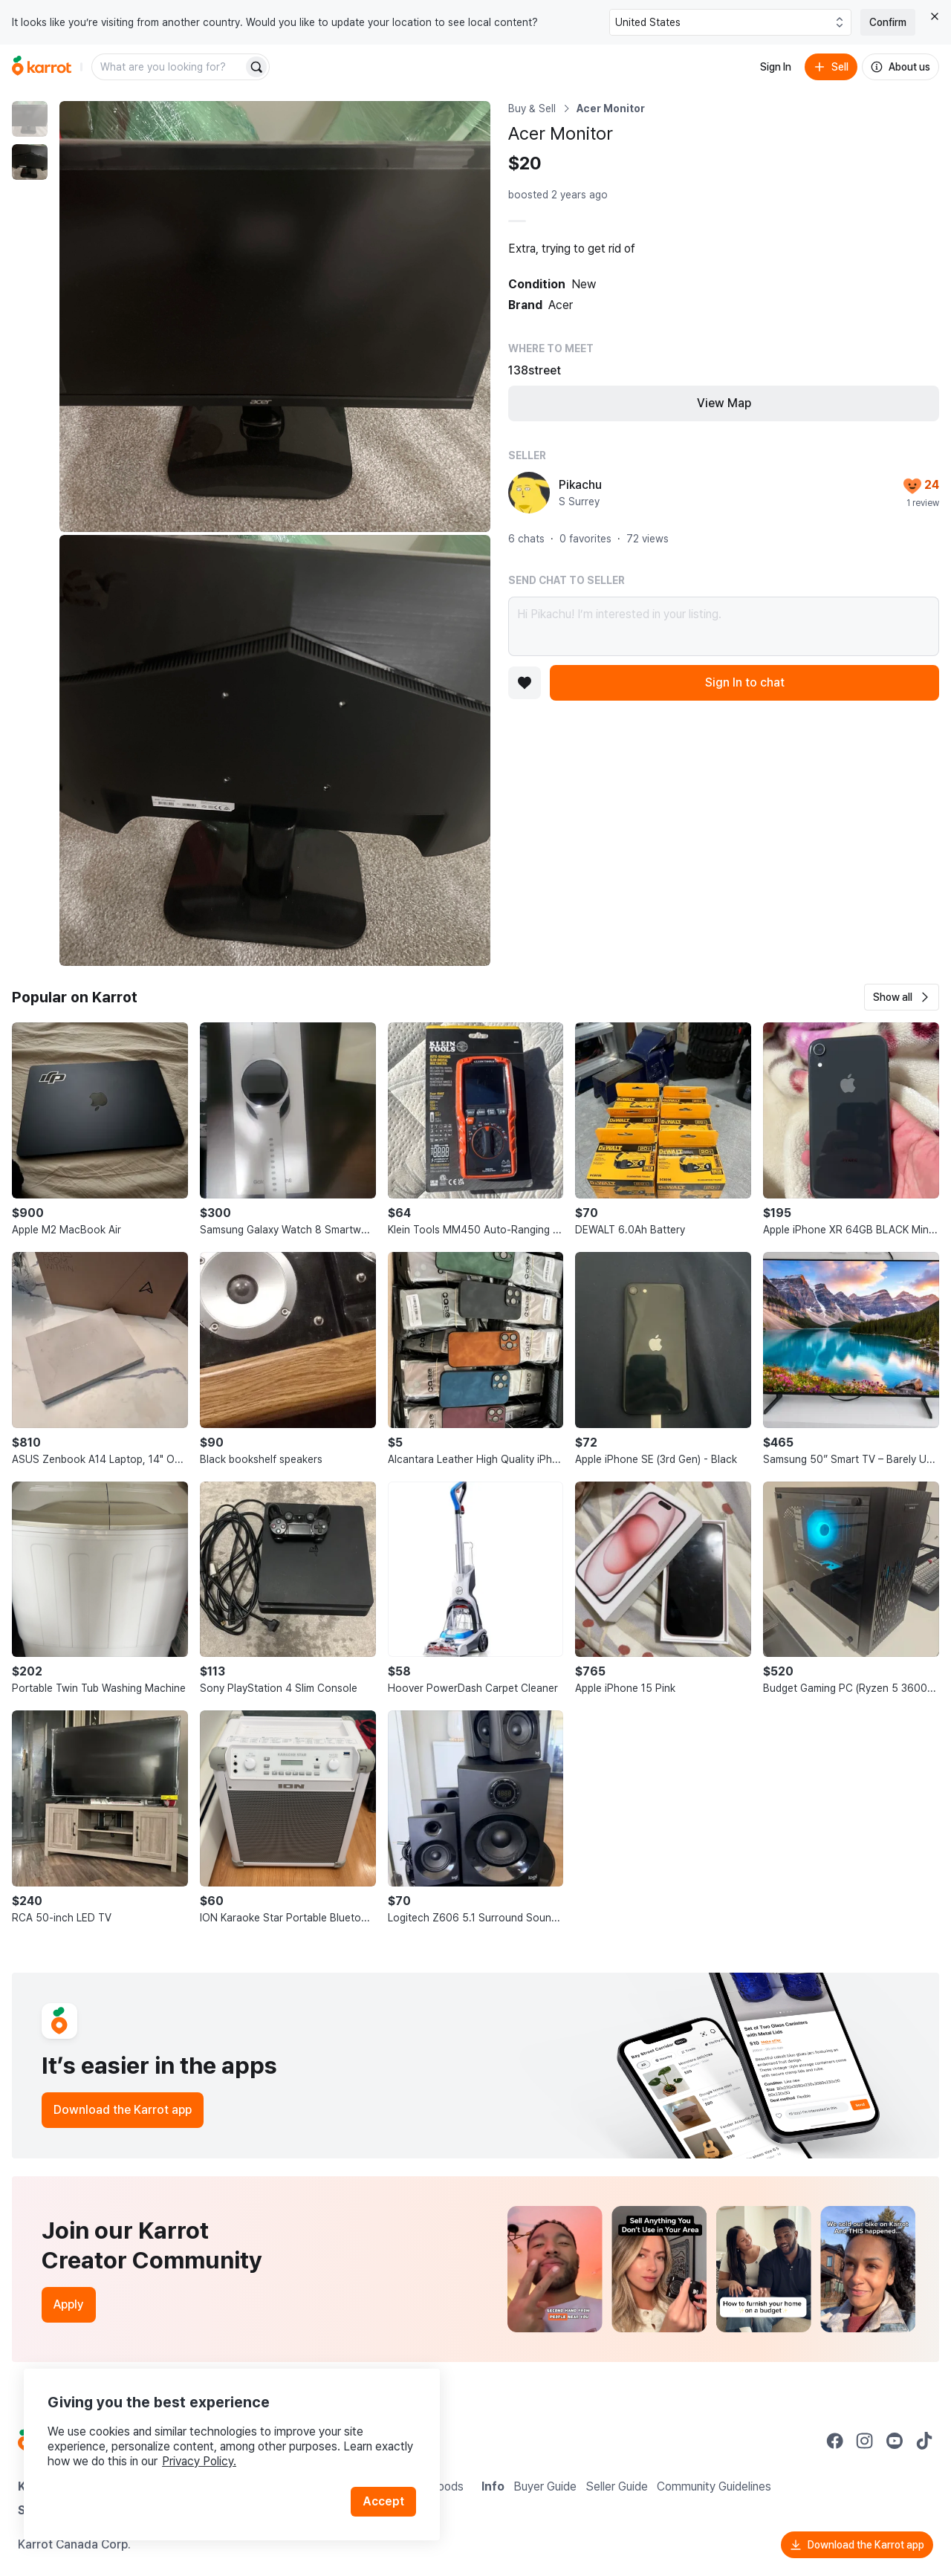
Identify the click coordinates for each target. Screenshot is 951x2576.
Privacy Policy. (199, 2461)
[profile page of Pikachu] (529, 492)
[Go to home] (41, 67)
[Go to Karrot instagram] (865, 2441)
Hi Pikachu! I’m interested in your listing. (723, 626)
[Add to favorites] (524, 682)
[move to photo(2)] (30, 162)
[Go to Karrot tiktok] (924, 2441)
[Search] (256, 66)
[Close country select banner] (934, 16)
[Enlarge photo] (274, 316)
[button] (901, 997)
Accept (383, 2501)
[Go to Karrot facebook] (835, 2441)
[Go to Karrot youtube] (894, 2441)
